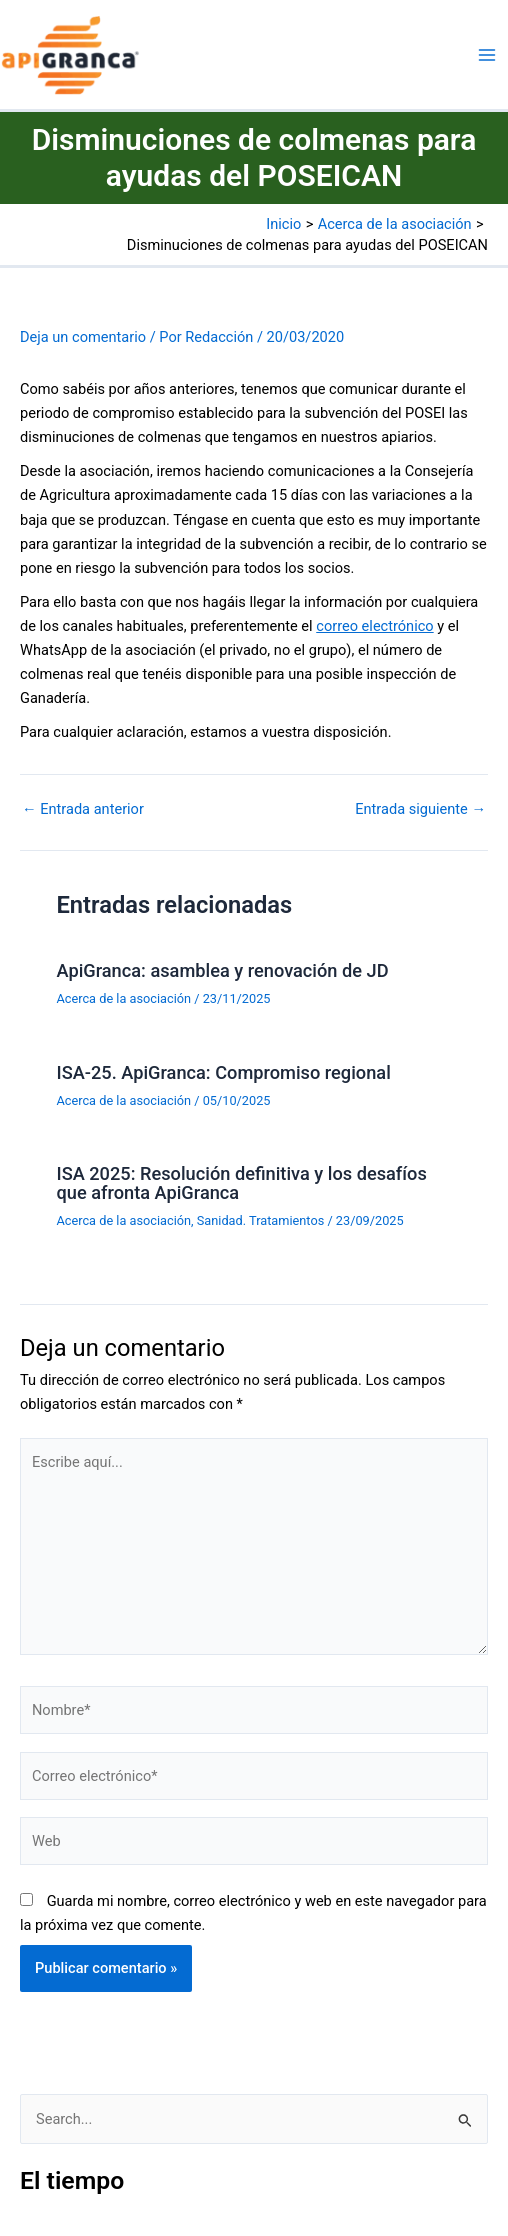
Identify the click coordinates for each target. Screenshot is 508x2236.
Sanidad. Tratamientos (260, 1220)
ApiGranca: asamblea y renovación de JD (222, 970)
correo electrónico (374, 626)
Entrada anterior (83, 809)
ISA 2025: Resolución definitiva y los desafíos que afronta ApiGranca (241, 1182)
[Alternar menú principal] (487, 55)
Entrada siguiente (420, 809)
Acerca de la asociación (123, 998)
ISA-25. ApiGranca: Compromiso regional (223, 1072)
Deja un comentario (83, 337)
